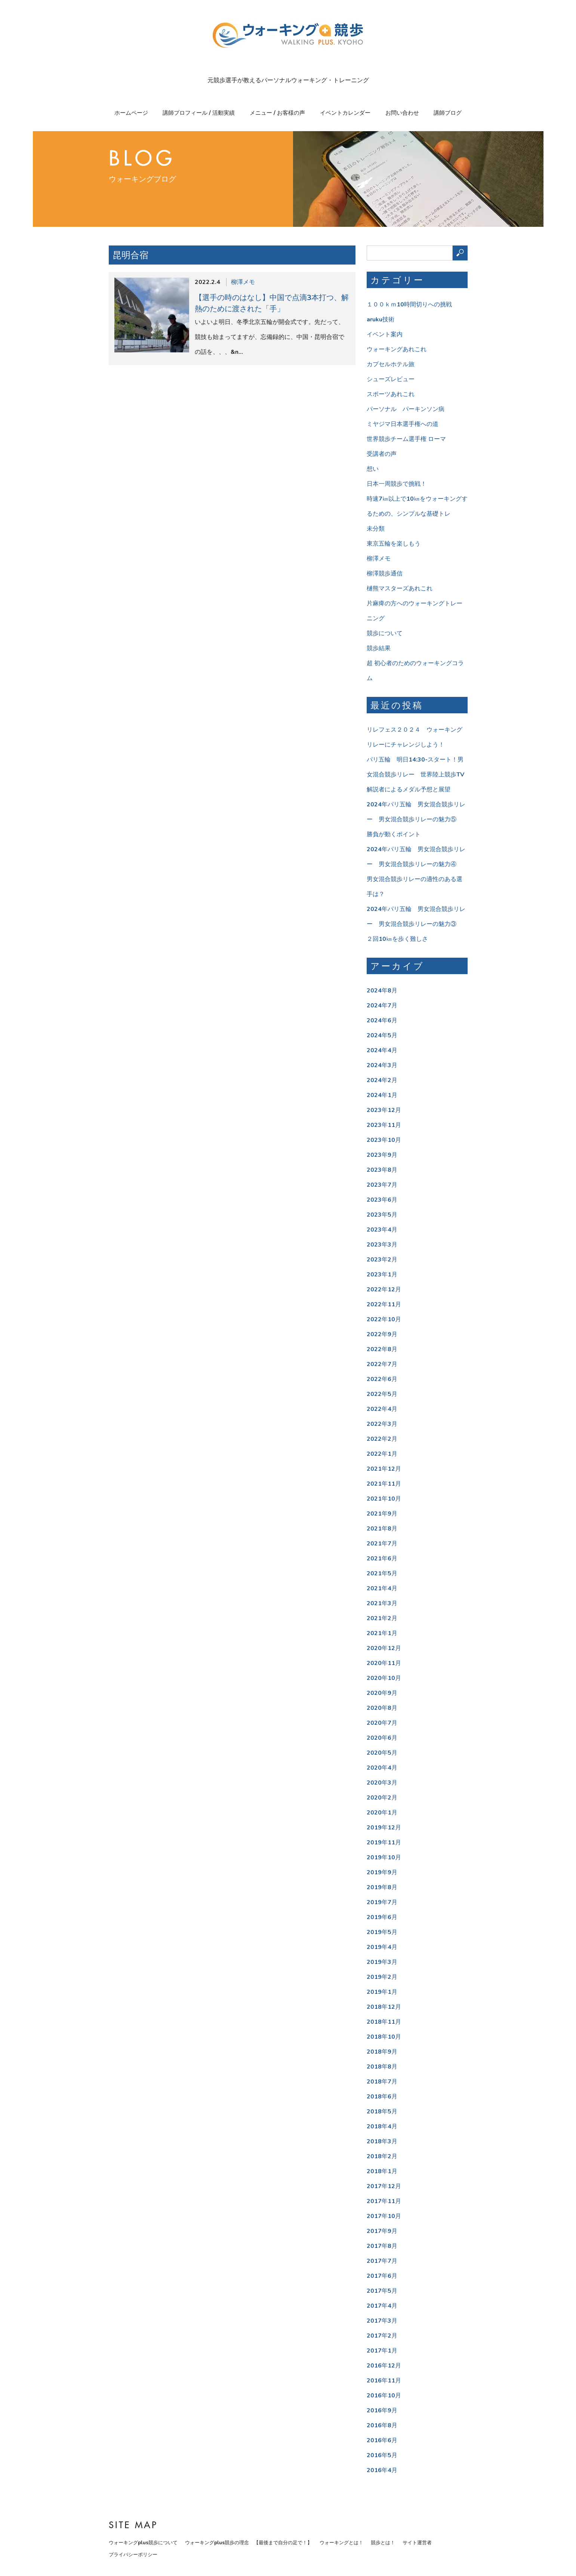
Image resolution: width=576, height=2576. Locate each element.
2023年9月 (382, 1155)
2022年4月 (382, 1409)
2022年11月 (384, 1304)
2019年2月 (382, 1977)
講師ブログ (448, 113)
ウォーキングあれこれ (396, 349)
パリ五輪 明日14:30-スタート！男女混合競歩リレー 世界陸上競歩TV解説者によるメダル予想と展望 (415, 775)
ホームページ (131, 113)
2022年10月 (384, 1319)
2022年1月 (382, 1454)
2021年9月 (382, 1514)
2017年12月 (384, 2186)
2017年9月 (382, 2231)
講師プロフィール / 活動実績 (199, 113)
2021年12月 (384, 1469)
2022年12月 (384, 1289)
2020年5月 (382, 1753)
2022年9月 (382, 1334)
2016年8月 (382, 2425)
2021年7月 (382, 1543)
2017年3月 (382, 2321)
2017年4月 (382, 2306)
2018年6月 (382, 2096)
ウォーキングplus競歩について (143, 2542)
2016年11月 (384, 2380)
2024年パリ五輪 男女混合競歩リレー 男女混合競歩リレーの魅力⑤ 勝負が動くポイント (416, 819)
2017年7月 (382, 2261)
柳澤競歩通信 (385, 573)
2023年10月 (384, 1140)
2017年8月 (382, 2246)
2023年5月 (382, 1215)
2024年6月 (382, 1020)
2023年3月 (382, 1245)
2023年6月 (382, 1200)
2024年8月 (382, 990)
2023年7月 (382, 1185)
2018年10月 (384, 2037)
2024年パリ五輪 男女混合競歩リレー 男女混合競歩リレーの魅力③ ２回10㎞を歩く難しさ (416, 924)
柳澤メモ (243, 282)
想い (373, 469)
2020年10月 (384, 1678)
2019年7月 (382, 1902)
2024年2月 (382, 1080)
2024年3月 (382, 1065)
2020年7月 (382, 1723)
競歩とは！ (383, 2542)
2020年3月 (382, 1783)
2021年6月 (382, 1558)
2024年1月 (382, 1095)
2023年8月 (382, 1170)
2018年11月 (384, 2022)
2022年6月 (382, 1379)
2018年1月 (382, 2171)
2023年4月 (382, 1230)
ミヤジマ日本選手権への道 (402, 424)
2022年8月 (382, 1349)
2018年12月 (384, 2007)
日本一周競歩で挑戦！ (396, 484)
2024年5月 (382, 1035)
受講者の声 (382, 454)
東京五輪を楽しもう (394, 544)
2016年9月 (382, 2410)
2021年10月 (384, 1499)
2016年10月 (384, 2395)
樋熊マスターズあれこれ (399, 588)
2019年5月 (382, 1932)
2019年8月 (382, 1887)
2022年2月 (382, 1439)
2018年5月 (382, 2111)
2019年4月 (382, 1947)
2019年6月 (382, 1917)
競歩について (385, 633)
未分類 (376, 529)
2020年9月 (382, 1693)
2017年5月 (382, 2291)
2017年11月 (384, 2201)
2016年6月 (382, 2440)
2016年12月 (384, 2366)
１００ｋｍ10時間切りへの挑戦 (409, 304)
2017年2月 (382, 2336)
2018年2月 (382, 2156)
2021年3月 (382, 1603)
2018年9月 (382, 2052)
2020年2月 (382, 1798)
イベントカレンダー (345, 113)
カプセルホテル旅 (391, 364)
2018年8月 (382, 2067)
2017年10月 (384, 2216)
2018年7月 (382, 2082)
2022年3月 (382, 1424)
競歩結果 (379, 648)
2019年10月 (384, 1857)
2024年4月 (382, 1050)
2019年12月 (384, 1827)
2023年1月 (382, 1274)
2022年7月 (382, 1364)
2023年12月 (384, 1110)
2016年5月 (382, 2455)
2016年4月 (382, 2470)
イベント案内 (385, 334)
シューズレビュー (391, 379)
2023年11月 (384, 1125)
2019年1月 (382, 1992)
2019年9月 (382, 1872)
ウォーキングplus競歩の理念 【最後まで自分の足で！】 (248, 2542)
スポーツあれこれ (391, 394)
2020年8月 (382, 1708)
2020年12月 (384, 1648)
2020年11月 (384, 1663)
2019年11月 (384, 1842)
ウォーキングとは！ (341, 2542)
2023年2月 (382, 1259)
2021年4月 (382, 1588)
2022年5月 (382, 1394)
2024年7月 (382, 1005)
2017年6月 (382, 2276)
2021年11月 (384, 1484)
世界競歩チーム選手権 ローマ (406, 439)
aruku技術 (380, 319)
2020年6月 (382, 1738)
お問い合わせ (402, 113)
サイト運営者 (417, 2542)
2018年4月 (382, 2126)
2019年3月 (382, 1962)
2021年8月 (382, 1529)
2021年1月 (382, 1633)
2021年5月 (382, 1573)
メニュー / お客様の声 (277, 113)
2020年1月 (382, 1813)
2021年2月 (382, 1618)
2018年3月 (382, 2141)
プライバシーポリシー (133, 2554)
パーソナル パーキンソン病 (405, 409)
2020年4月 (382, 1768)
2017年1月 (382, 2351)
